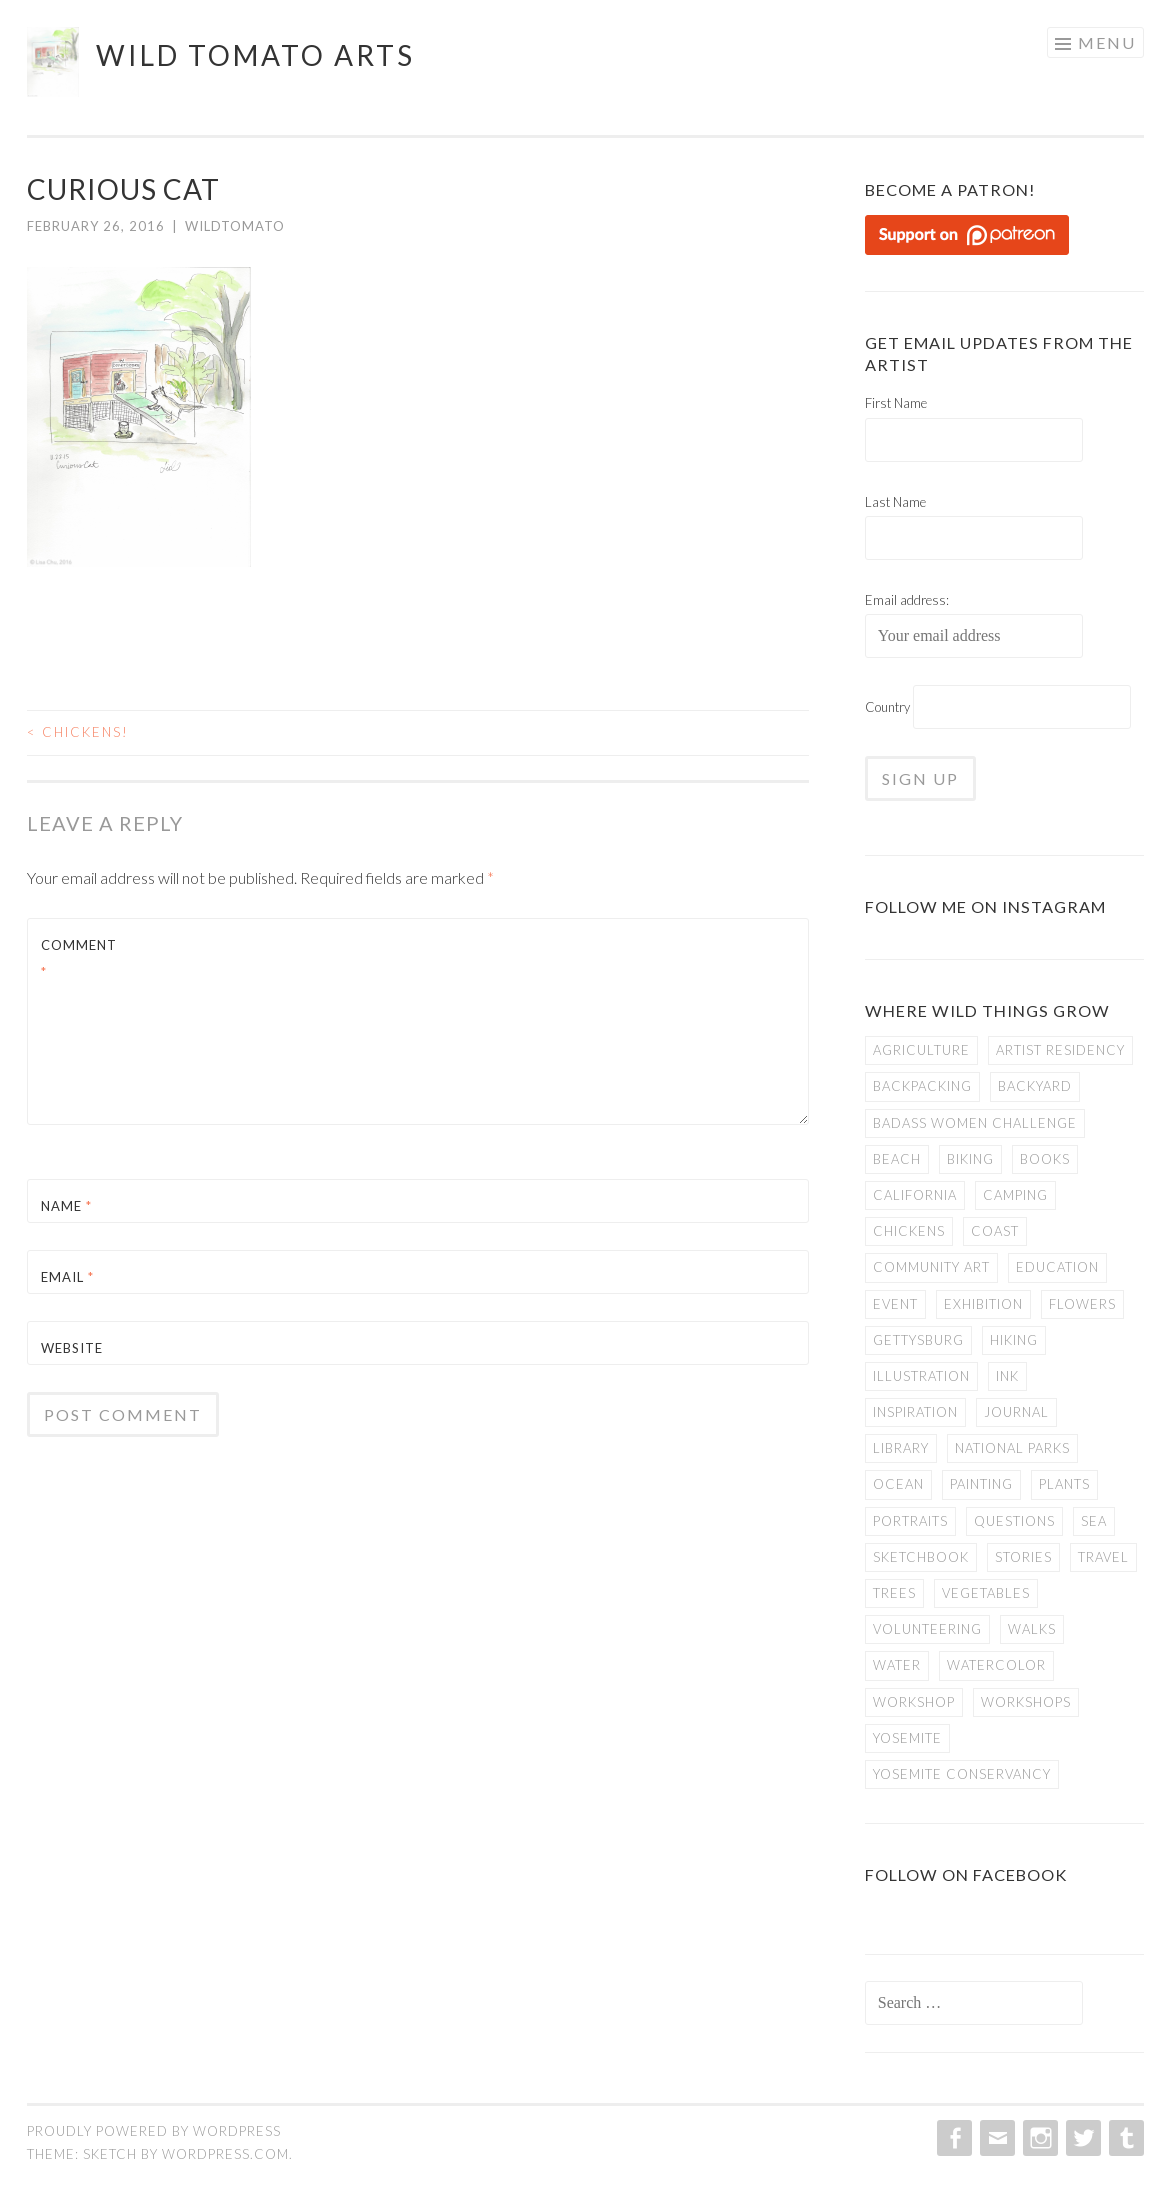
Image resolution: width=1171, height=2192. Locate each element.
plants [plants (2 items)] (1064, 1484)
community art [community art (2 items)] (931, 1267)
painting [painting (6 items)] (981, 1484)
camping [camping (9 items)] (1015, 1195)
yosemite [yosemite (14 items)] (907, 1738)
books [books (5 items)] (1045, 1159)
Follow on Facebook (966, 1874)
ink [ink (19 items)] (1007, 1376)
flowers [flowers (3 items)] (1082, 1304)
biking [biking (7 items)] (970, 1159)
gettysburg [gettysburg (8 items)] (918, 1340)
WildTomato (235, 226)
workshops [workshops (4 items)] (1026, 1702)
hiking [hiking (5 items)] (1014, 1340)
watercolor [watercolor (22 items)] (996, 1665)
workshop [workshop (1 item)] (914, 1702)
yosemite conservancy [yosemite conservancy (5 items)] (962, 1774)
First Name (896, 403)
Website (72, 1348)
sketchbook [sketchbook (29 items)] (921, 1557)
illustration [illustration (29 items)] (921, 1376)
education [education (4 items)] (1057, 1267)
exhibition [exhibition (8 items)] (983, 1304)
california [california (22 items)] (915, 1195)
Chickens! (78, 732)
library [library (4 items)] (901, 1448)
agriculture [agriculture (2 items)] (921, 1050)
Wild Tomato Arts (255, 55)
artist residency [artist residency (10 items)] (1060, 1050)
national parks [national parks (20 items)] (1012, 1448)
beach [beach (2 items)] (897, 1159)
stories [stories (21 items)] (1023, 1557)
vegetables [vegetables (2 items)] (986, 1593)
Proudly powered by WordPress (154, 2131)
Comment (79, 958)
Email (67, 1277)
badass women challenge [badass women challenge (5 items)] (975, 1123)
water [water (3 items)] (897, 1665)
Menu (1107, 42)
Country (887, 707)
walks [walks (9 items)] (1032, 1629)
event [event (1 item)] (895, 1304)
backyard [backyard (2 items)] (1035, 1086)
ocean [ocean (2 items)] (898, 1484)
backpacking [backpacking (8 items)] (922, 1086)
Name (66, 1206)
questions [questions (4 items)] (1014, 1521)
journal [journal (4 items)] (1016, 1412)
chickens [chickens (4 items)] (909, 1231)
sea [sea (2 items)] (1094, 1521)
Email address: (907, 600)
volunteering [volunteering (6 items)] (927, 1629)
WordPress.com (225, 2154)
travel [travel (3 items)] (1103, 1557)
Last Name (895, 502)
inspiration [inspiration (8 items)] (915, 1412)
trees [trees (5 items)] (894, 1593)
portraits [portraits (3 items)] (910, 1521)
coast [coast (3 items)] (995, 1231)
